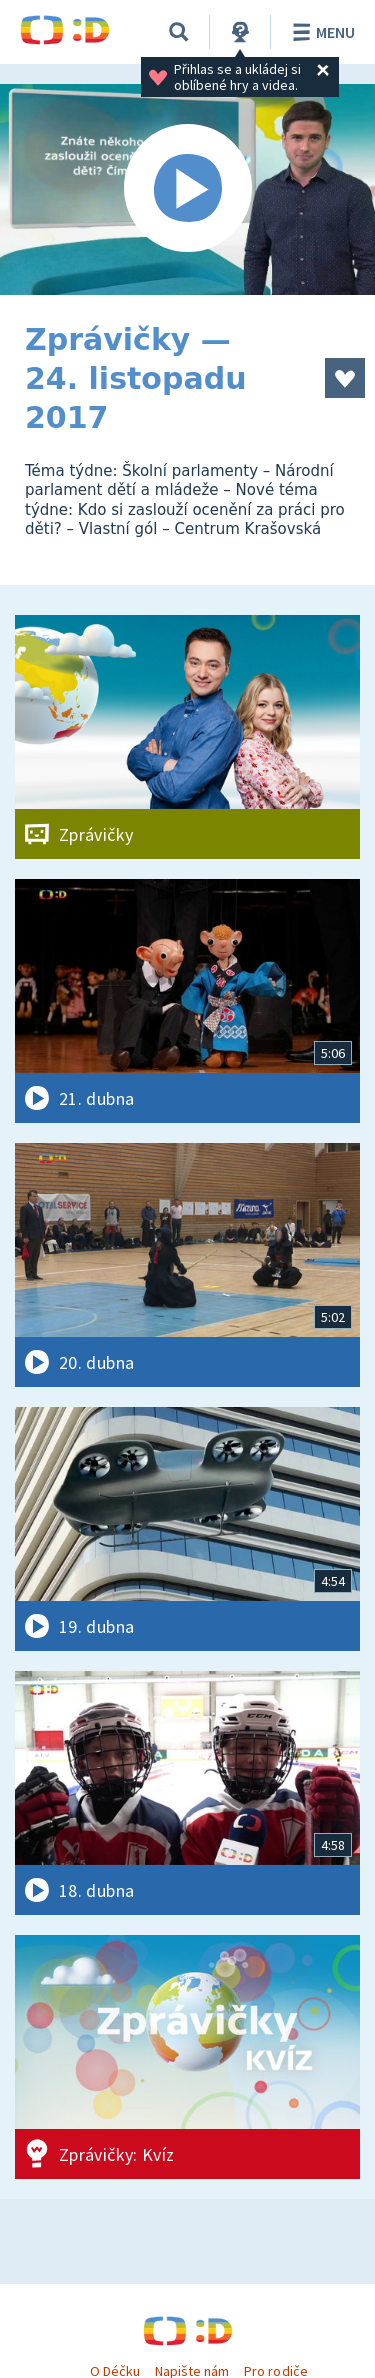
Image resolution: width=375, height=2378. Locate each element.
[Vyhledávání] (179, 32)
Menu (320, 32)
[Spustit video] (187, 189)
